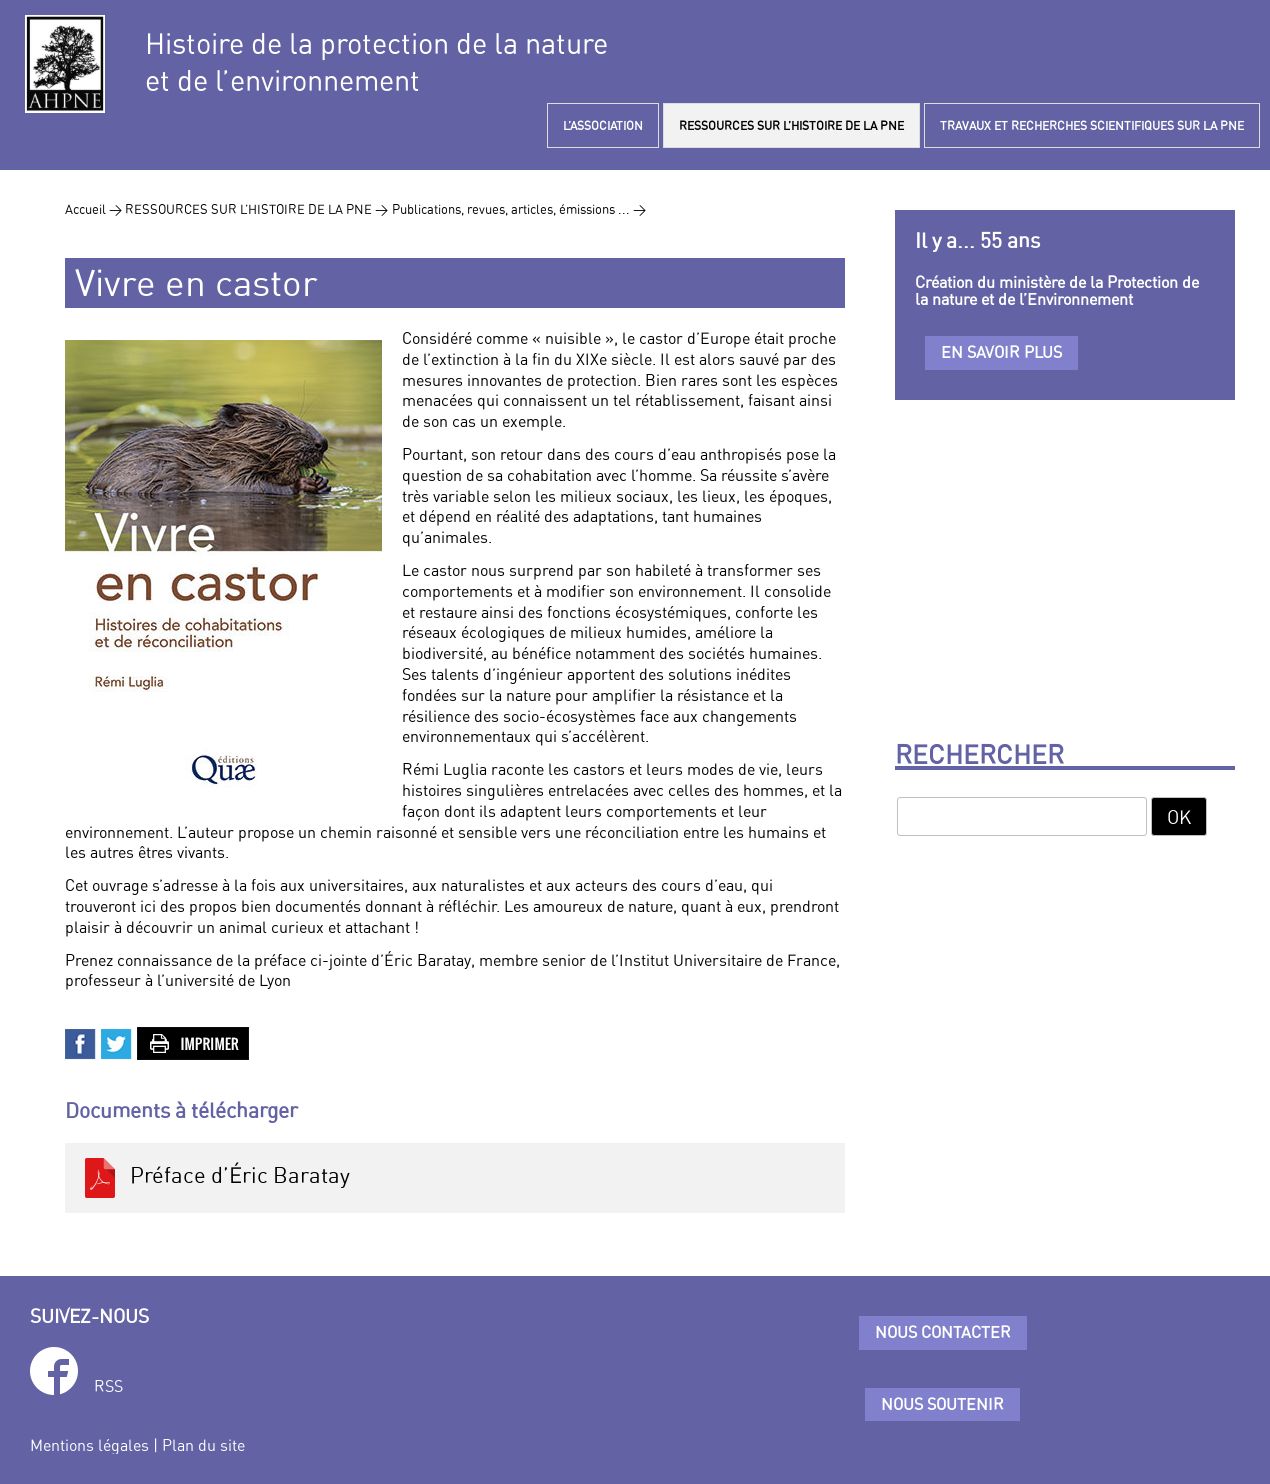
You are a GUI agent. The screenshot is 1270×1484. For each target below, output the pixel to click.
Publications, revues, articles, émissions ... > (519, 209)
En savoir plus (1001, 352)
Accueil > (95, 209)
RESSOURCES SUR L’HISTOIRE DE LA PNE (791, 125)
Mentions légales (89, 1445)
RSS (108, 1386)
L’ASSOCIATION (603, 125)
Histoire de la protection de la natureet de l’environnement (376, 62)
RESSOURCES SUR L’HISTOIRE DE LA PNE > (256, 209)
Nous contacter (943, 1332)
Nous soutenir (942, 1404)
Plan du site (203, 1445)
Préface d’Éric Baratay (215, 1178)
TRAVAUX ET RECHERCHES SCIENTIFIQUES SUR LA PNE (1092, 125)
